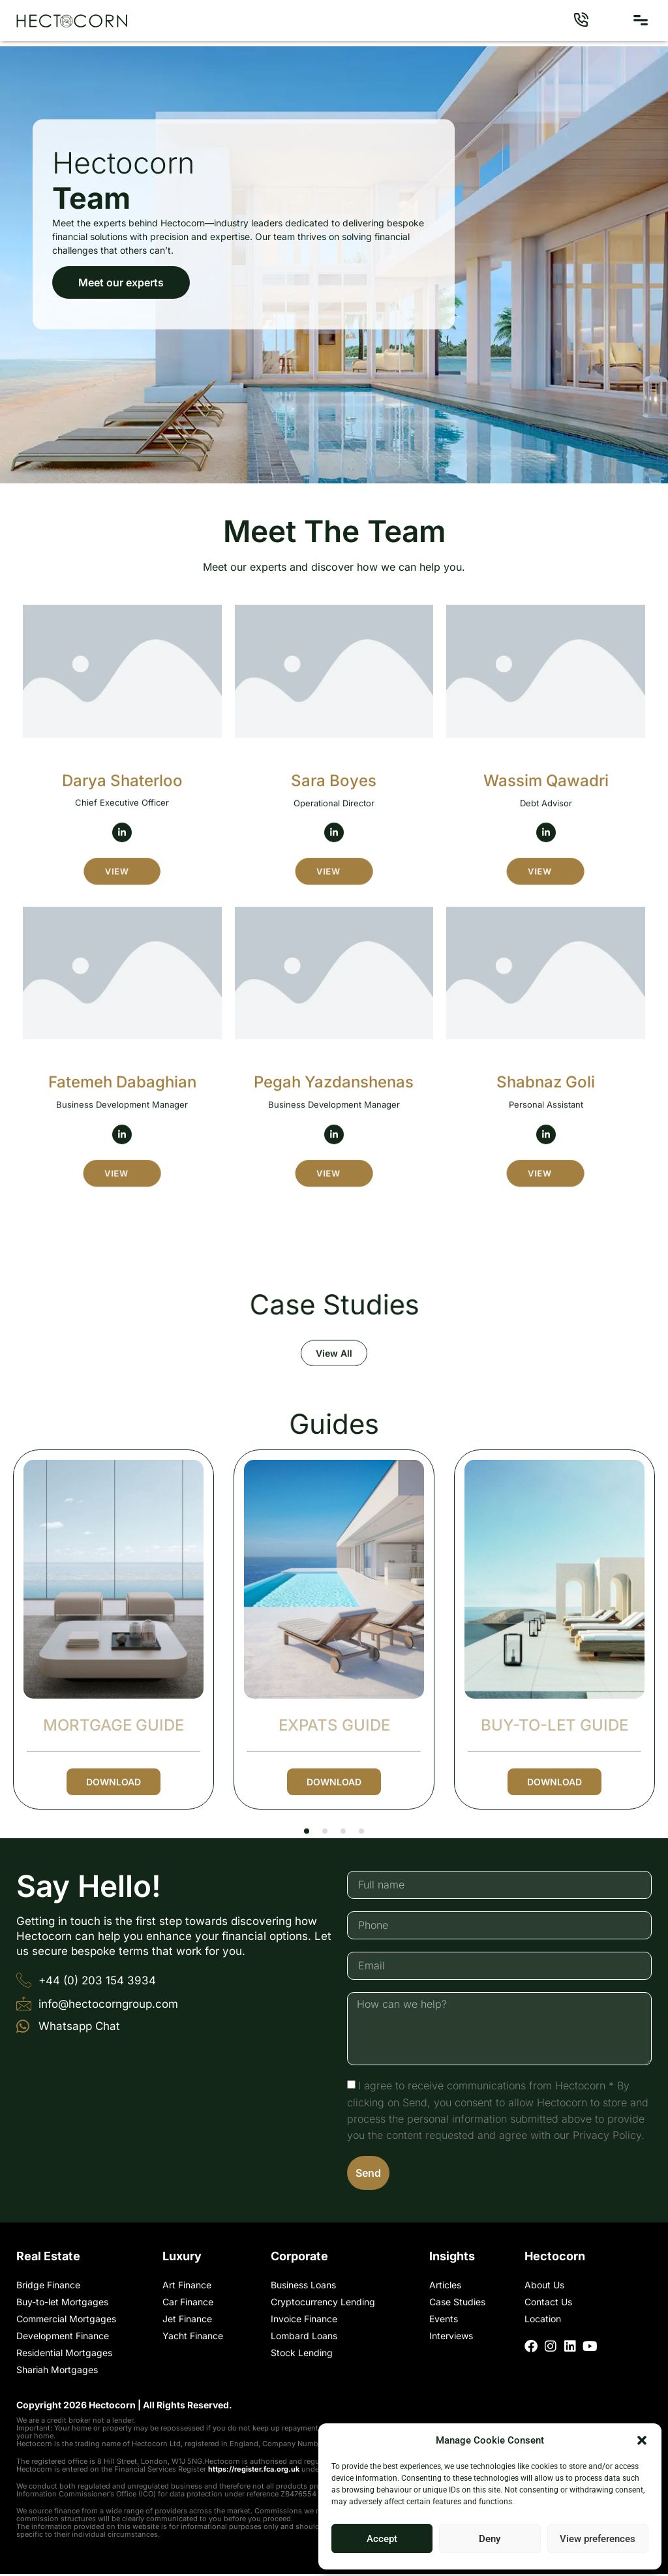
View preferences (597, 2539)
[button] (641, 2440)
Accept (382, 2539)
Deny (489, 2539)
